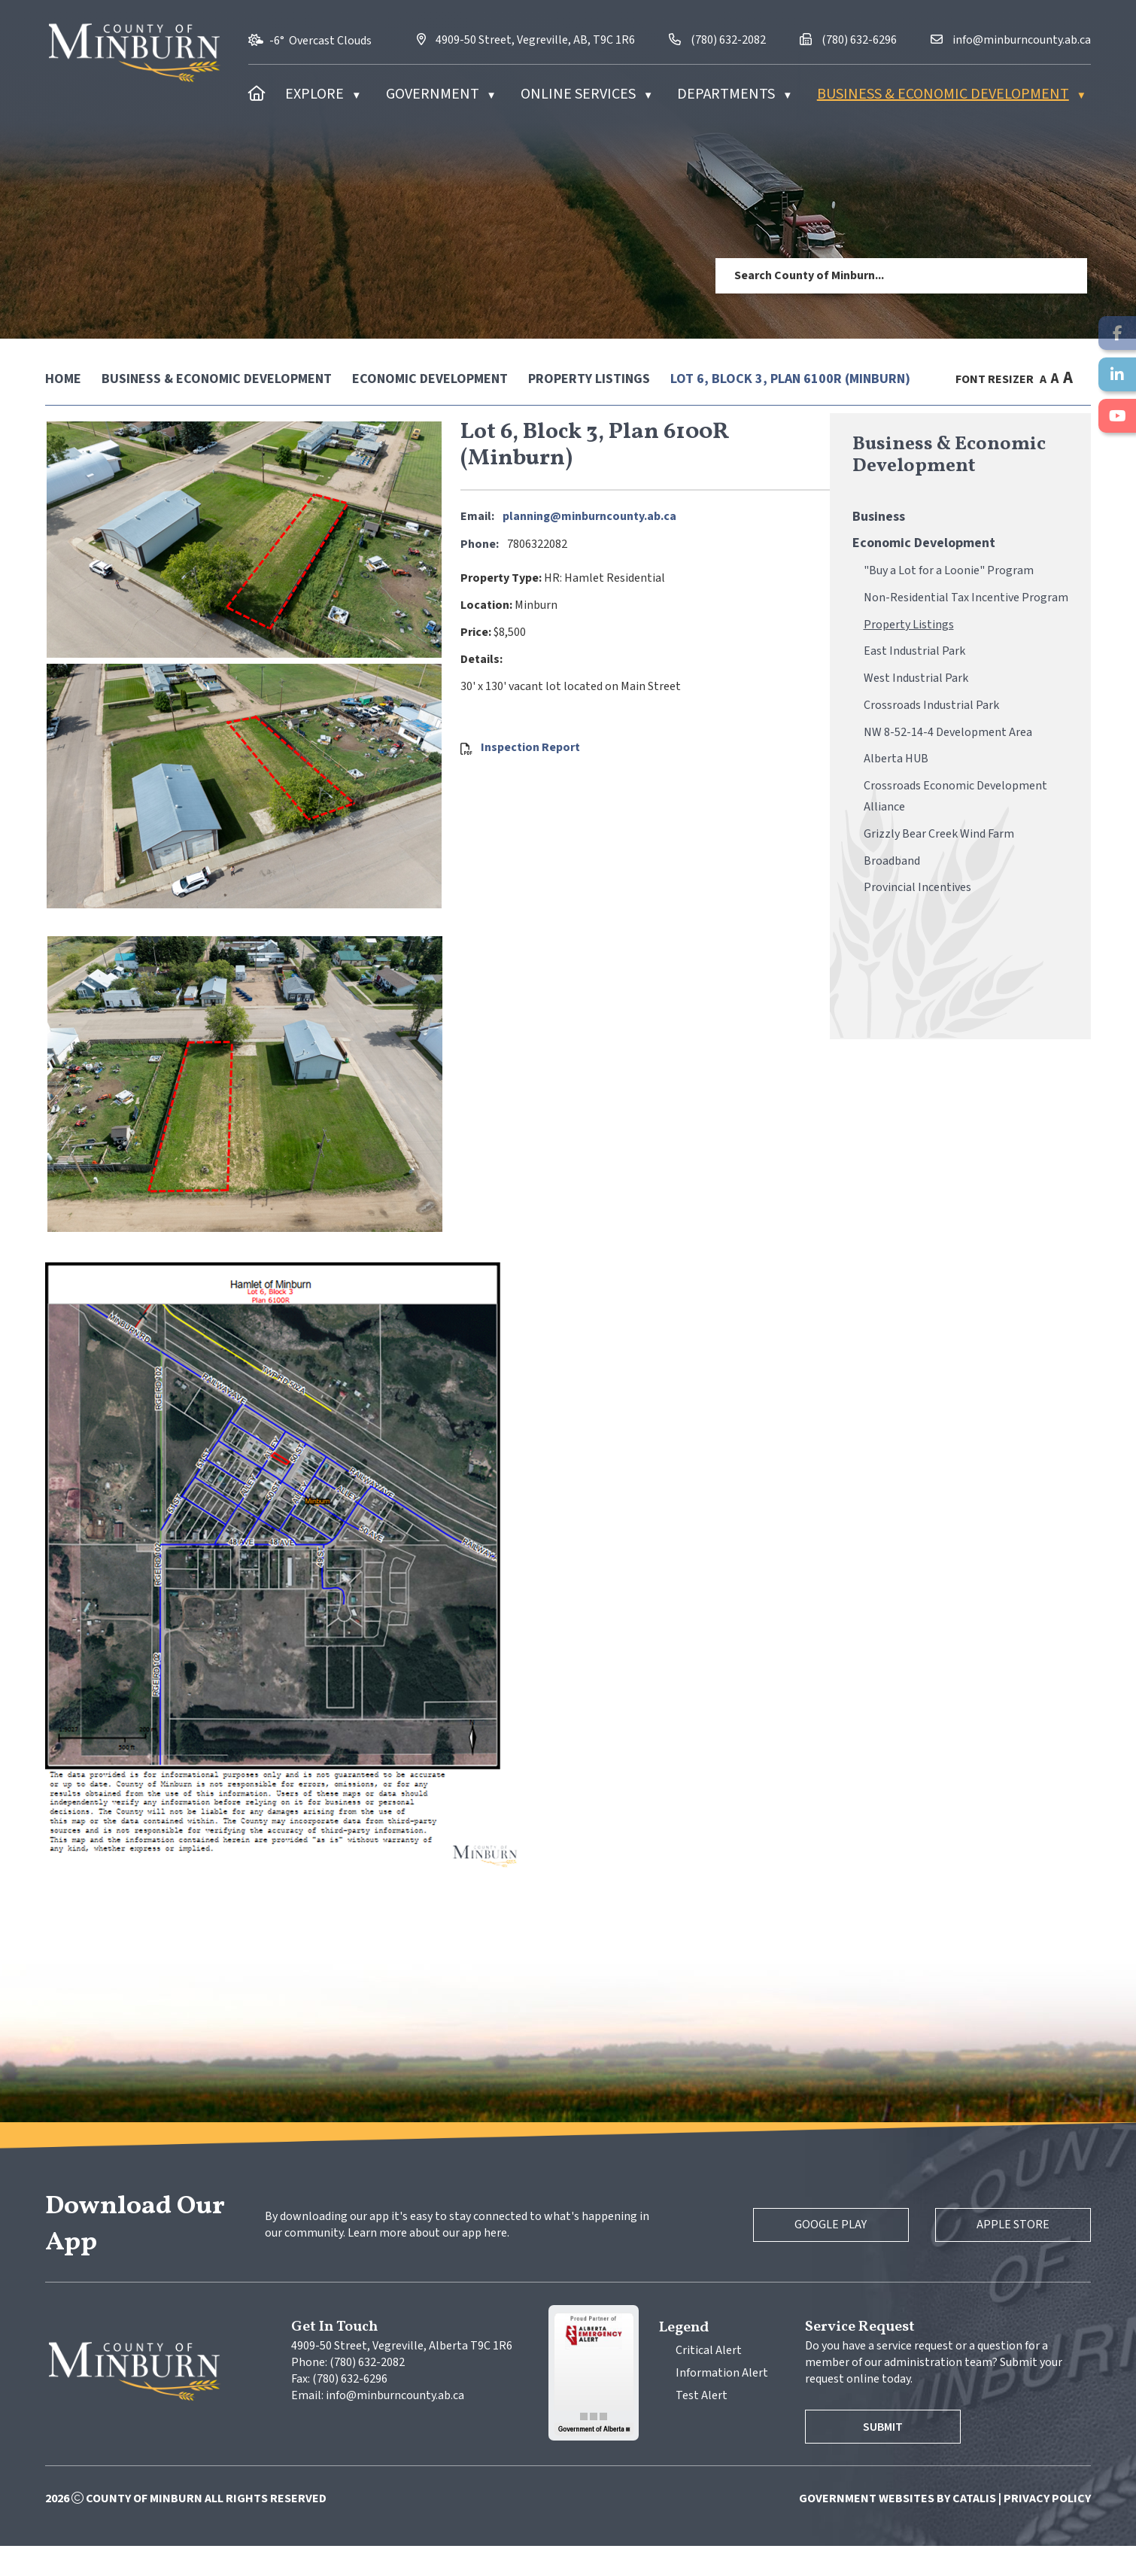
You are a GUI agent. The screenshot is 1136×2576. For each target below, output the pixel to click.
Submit (889, 2457)
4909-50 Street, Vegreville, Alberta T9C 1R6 (401, 2376)
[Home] (257, 94)
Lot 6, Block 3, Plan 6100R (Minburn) (790, 379)
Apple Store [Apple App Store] (1007, 2254)
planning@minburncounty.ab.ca (866, 531)
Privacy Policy (1047, 2528)
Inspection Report (807, 762)
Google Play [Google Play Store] (814, 2254)
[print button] (1084, 379)
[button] (1064, 275)
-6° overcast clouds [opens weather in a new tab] (320, 40)
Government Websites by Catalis (897, 2528)
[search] (881, 275)
